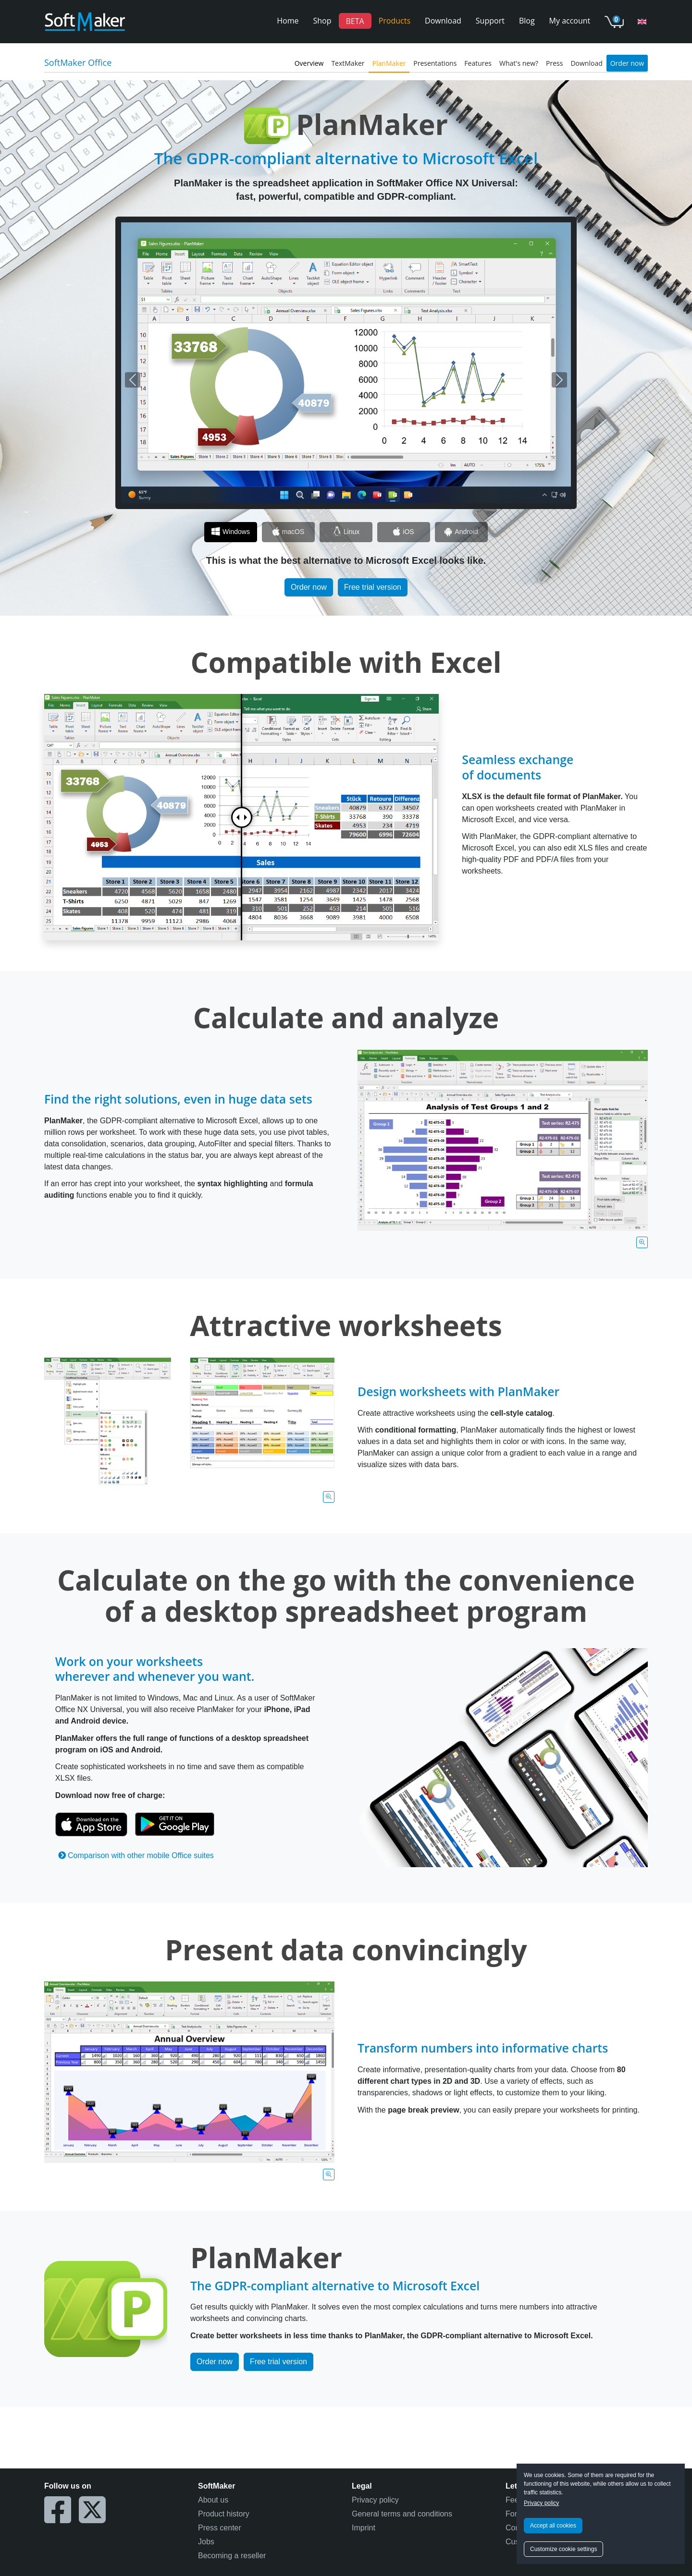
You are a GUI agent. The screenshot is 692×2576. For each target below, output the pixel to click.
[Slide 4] (403, 532)
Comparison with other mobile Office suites (136, 1855)
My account (570, 20)
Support (490, 20)
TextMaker (347, 63)
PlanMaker (389, 63)
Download (443, 20)
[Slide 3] (346, 532)
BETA (355, 20)
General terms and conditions (402, 2514)
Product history (223, 2514)
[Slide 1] (230, 532)
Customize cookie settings (563, 2549)
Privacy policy (541, 2503)
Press (554, 63)
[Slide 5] (461, 532)
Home (287, 20)
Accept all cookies (553, 2525)
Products (394, 20)
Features (478, 63)
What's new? (518, 63)
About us (213, 2500)
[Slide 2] (288, 532)
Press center (219, 2528)
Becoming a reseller (232, 2556)
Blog (527, 20)
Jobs (206, 2542)
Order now (627, 63)
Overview (309, 63)
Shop (322, 20)
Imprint (363, 2528)
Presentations (435, 63)
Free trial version (372, 587)
